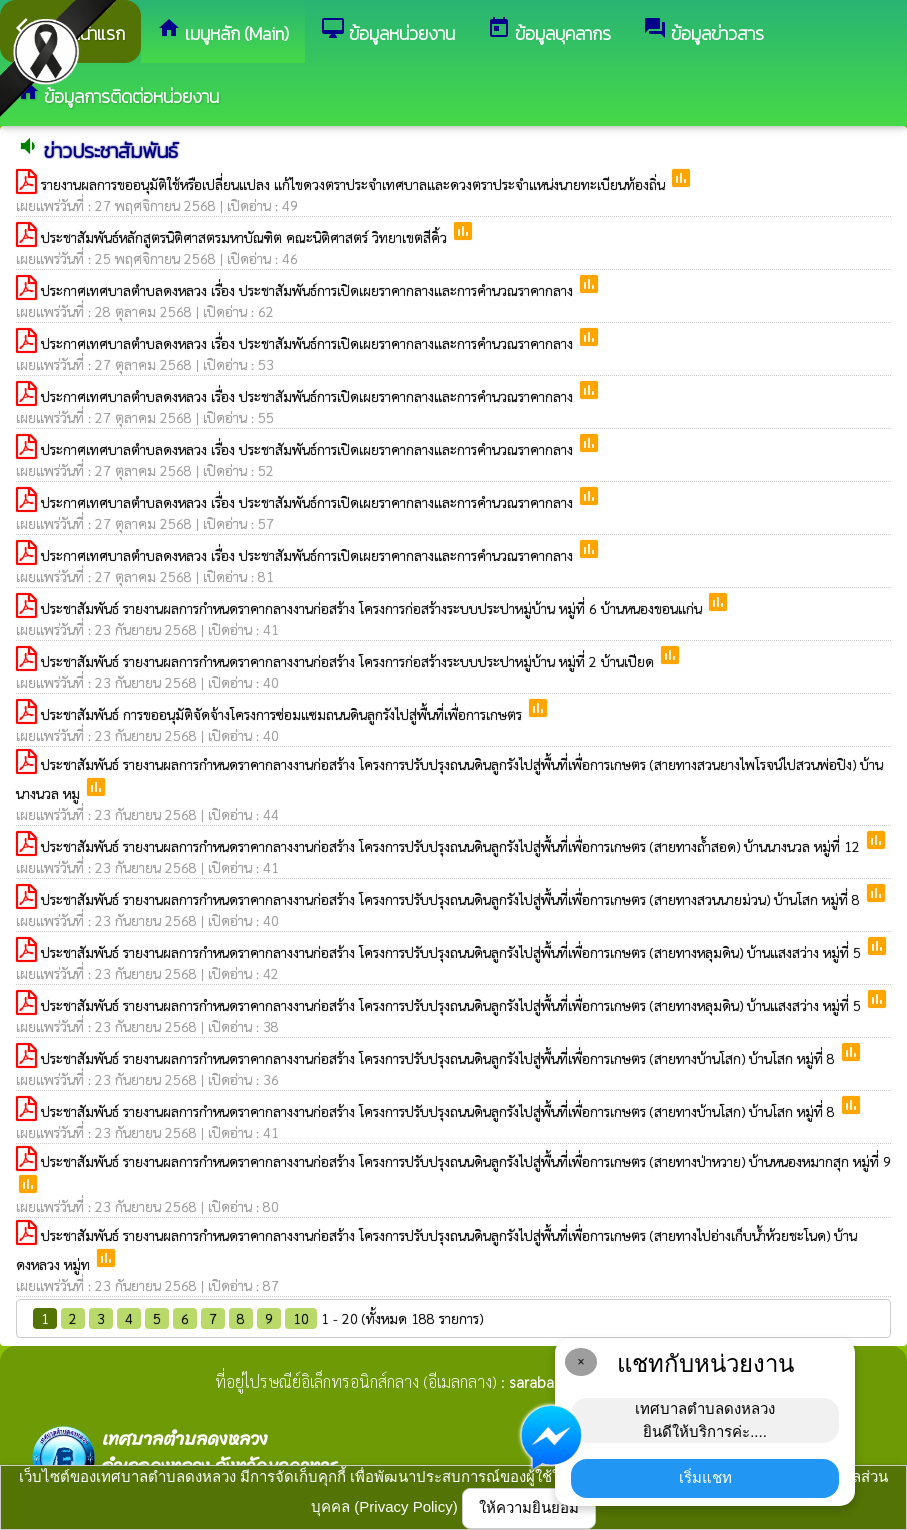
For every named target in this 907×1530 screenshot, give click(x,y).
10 (301, 1318)
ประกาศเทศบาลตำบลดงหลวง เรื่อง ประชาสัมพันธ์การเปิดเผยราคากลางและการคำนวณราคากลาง (309, 290)
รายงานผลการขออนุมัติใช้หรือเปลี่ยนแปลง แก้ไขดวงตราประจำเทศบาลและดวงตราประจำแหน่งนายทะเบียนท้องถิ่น (355, 184)
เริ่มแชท (705, 1477)
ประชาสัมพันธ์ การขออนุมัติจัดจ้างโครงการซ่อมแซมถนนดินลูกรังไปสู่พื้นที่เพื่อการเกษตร (283, 714)
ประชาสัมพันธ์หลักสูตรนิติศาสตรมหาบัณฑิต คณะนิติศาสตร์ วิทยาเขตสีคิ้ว (246, 237)
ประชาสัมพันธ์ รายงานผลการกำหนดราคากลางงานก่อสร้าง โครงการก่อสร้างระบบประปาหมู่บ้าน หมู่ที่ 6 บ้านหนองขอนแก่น (373, 608)
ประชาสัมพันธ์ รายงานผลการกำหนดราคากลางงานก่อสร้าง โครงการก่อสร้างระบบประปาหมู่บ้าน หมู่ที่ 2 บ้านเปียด (349, 661)
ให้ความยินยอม (529, 1507)
